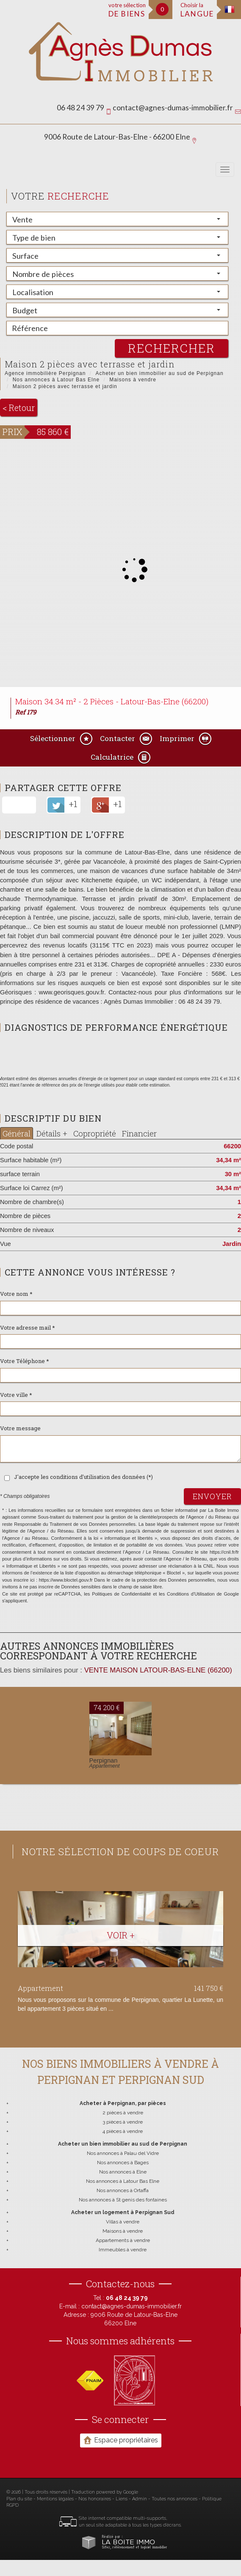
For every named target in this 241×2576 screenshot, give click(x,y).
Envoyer (212, 1496)
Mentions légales (55, 2499)
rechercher (171, 348)
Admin (139, 2499)
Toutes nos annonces (174, 2499)
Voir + (121, 1935)
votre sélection (127, 10)
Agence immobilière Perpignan (45, 373)
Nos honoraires (94, 2499)
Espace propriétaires (120, 2440)
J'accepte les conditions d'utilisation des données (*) (83, 1477)
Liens (121, 2499)
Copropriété (94, 1133)
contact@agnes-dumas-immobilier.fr (173, 107)
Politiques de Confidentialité (121, 1593)
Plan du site (19, 2499)
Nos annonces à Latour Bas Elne (56, 380)
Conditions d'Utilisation (191, 1593)
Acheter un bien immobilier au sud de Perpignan (159, 373)
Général (16, 1133)
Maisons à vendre (132, 380)
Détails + (51, 1133)
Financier (139, 1133)
